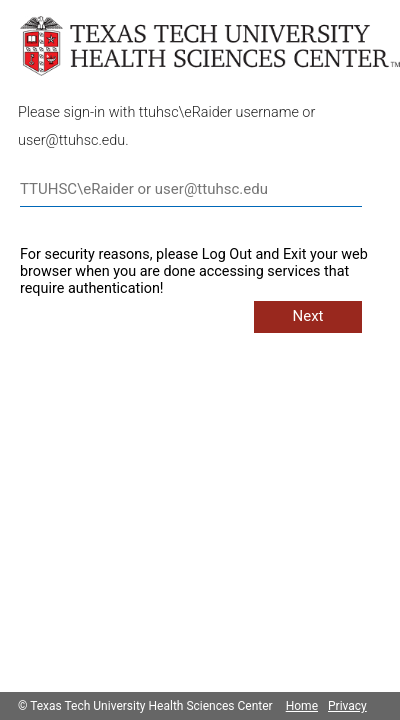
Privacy (347, 706)
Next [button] (307, 316)
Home (302, 706)
